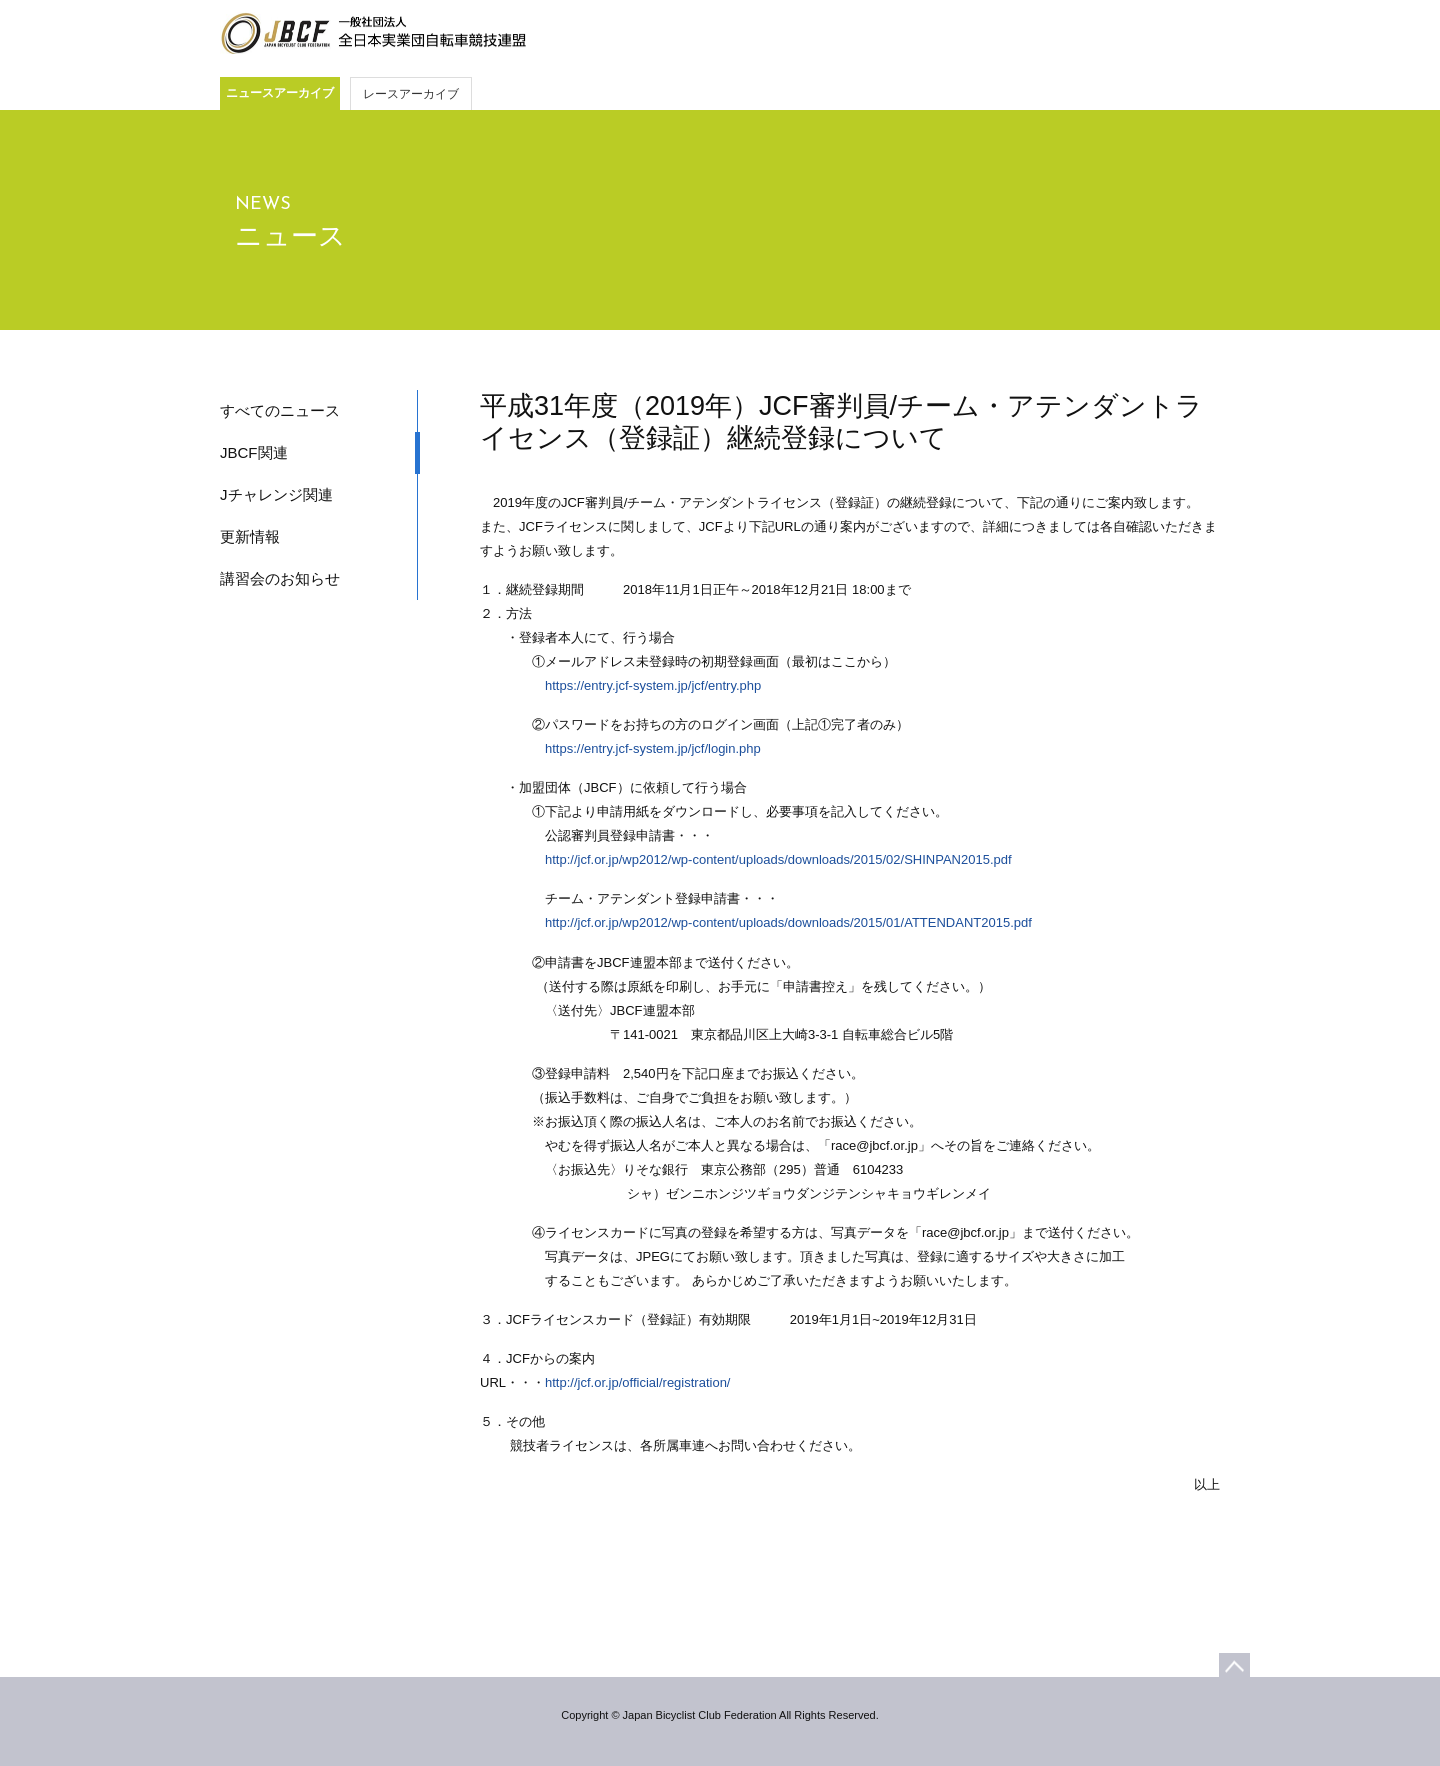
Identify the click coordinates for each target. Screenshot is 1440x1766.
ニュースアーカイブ (280, 93)
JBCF (373, 34)
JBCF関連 (254, 452)
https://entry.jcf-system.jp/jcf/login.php (653, 748)
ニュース (290, 236)
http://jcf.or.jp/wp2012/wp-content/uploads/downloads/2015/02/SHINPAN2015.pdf (778, 859)
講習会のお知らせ (280, 578)
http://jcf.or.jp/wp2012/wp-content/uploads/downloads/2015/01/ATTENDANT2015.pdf (788, 922)
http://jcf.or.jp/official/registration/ (637, 1382)
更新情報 (250, 536)
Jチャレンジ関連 (276, 494)
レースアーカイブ (411, 94)
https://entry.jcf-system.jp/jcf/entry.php (653, 685)
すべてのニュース (280, 410)
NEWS (263, 204)
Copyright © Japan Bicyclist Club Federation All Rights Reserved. (719, 1715)
